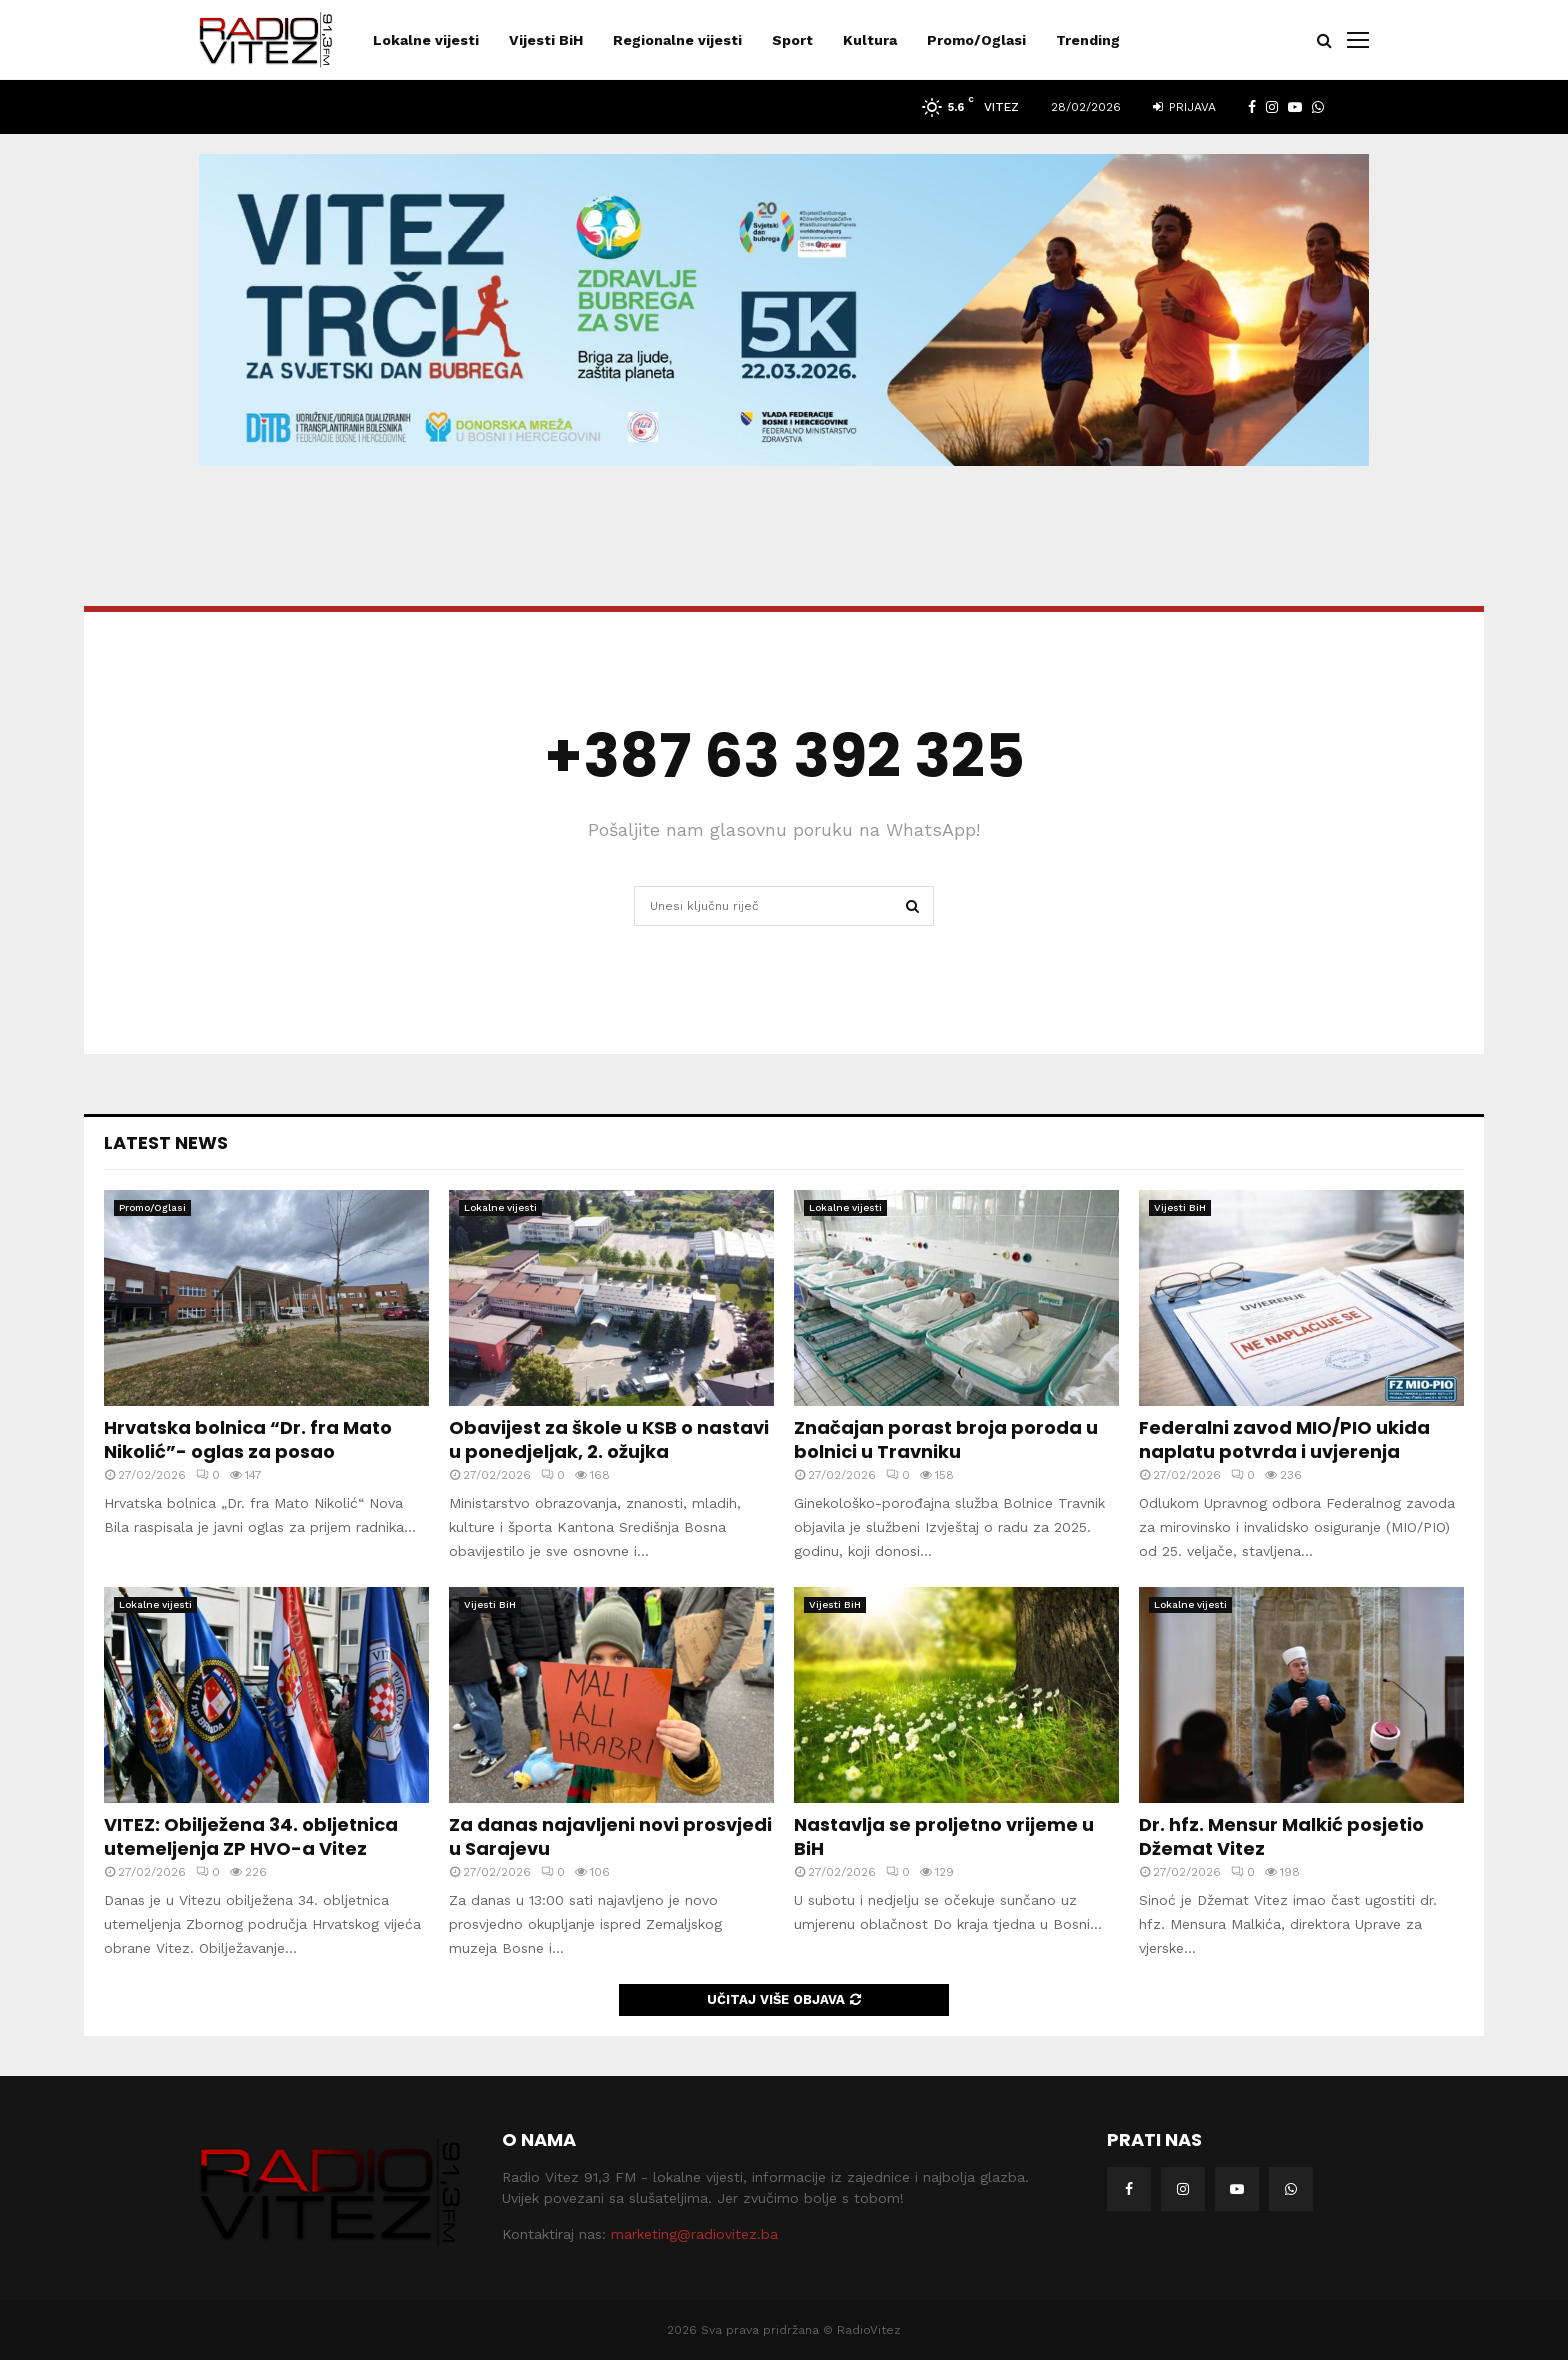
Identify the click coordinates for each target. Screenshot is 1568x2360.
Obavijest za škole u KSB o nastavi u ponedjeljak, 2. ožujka (609, 1439)
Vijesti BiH (546, 40)
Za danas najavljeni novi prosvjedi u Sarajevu (610, 1836)
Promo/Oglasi (976, 40)
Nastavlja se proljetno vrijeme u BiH (944, 1836)
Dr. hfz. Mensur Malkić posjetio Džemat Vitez (1281, 1836)
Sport (792, 40)
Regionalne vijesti (677, 40)
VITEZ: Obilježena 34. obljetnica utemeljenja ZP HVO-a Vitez (251, 1836)
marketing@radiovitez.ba (694, 2234)
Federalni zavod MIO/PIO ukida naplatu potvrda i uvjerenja (1284, 1439)
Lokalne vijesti (426, 40)
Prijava (1184, 107)
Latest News (166, 1142)
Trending (1088, 40)
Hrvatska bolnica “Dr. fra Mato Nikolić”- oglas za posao (248, 1439)
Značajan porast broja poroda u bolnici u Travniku (946, 1439)
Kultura (870, 40)
